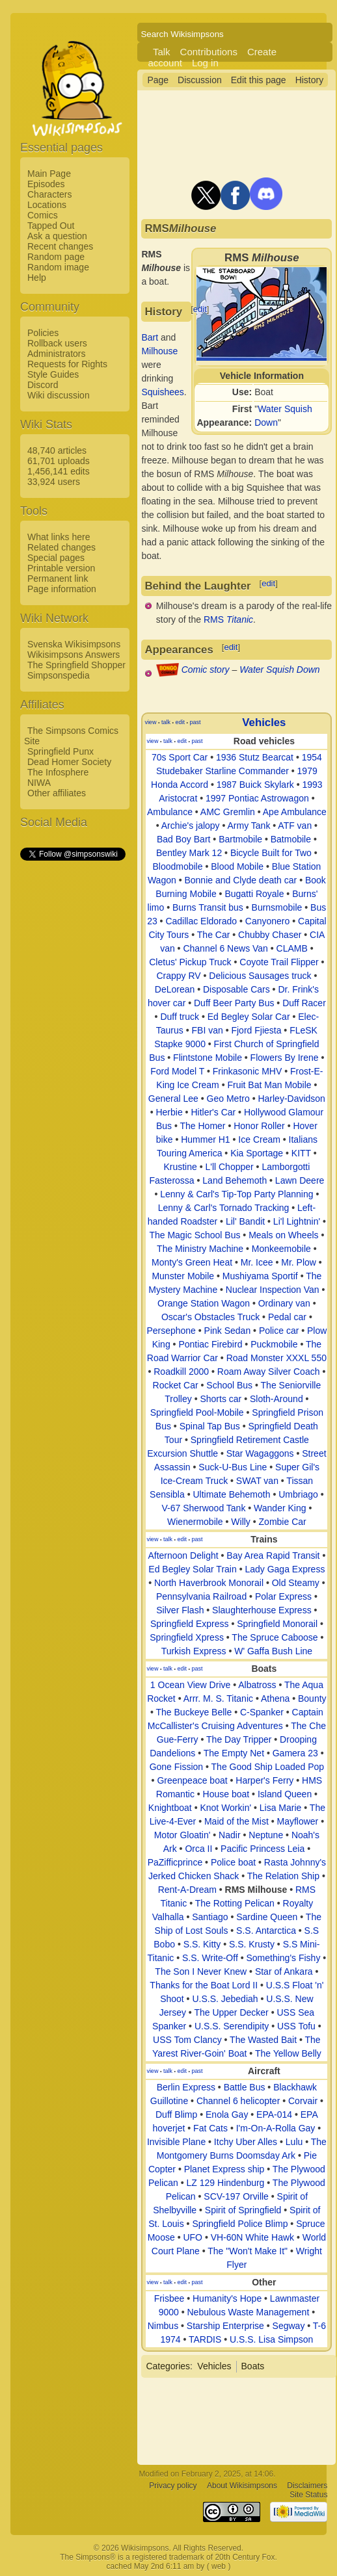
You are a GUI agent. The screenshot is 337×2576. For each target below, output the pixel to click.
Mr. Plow (298, 1262)
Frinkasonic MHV (247, 1071)
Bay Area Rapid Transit (272, 1555)
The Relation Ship (283, 1876)
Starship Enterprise (225, 2326)
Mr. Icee (257, 1262)
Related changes (61, 547)
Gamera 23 (295, 1753)
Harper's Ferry (264, 1780)
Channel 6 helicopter (238, 2101)
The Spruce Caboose (274, 1637)
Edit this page (258, 80)
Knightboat (170, 1807)
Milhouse (159, 351)
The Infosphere (57, 772)
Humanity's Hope (227, 2298)
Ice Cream (259, 1139)
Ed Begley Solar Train (192, 1569)
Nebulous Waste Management (248, 2312)
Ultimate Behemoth (231, 1494)
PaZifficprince (175, 1862)
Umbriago (298, 1494)
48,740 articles (57, 450)
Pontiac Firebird (210, 1344)
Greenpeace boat (192, 1780)
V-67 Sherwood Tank (203, 1508)
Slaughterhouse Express (262, 1610)
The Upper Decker (231, 2012)
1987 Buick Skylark (255, 784)
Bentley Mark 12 (189, 853)
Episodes (46, 184)
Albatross (257, 1685)
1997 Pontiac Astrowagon (257, 798)
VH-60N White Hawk (252, 2237)
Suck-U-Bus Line (232, 1467)
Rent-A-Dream (187, 1889)
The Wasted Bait (263, 2040)
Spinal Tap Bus (210, 1426)
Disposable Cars (236, 989)
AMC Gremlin (227, 812)
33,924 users (53, 481)
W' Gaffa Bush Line (273, 1651)
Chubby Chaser (269, 935)
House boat (226, 1794)
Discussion (200, 80)
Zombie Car (282, 1521)
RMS (228, 619)
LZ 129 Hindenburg (226, 2183)
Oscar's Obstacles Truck (210, 1317)
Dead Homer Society (69, 762)
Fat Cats (210, 2128)
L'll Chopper (229, 1167)
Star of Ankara (284, 1971)
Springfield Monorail (277, 1624)
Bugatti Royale (254, 894)
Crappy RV (178, 975)
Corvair (302, 2101)
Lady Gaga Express (285, 1569)
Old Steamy (295, 1583)
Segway (289, 2326)
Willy (240, 1521)
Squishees (162, 392)
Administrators (56, 353)
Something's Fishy (283, 1958)
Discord (42, 385)
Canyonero (267, 921)
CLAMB (292, 948)
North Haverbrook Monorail (208, 1583)
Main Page (49, 173)
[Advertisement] (72, 1058)
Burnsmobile (277, 907)
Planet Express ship (224, 2169)
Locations (46, 205)
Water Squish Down (279, 669)
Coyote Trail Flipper (278, 962)
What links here (58, 537)
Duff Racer (304, 1003)
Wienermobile (195, 1521)
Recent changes (60, 246)
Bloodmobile (177, 866)
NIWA (39, 782)
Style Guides (53, 374)
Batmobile (291, 839)
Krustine (179, 1167)
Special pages (56, 558)
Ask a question (57, 236)
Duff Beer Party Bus (234, 1003)
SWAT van (257, 1481)
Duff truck (179, 1016)
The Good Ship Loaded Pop (268, 1767)
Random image (58, 267)
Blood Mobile (237, 866)
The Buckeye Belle (194, 1712)
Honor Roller (259, 1126)
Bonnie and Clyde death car (240, 880)
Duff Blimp (176, 2114)
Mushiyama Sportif (260, 1276)
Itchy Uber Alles (245, 2142)
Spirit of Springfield (243, 2210)
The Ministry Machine (200, 1248)
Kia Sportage (256, 1153)
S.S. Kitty (202, 1944)
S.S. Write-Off (210, 1958)
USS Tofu (296, 2026)
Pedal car (287, 1317)
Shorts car (220, 1399)
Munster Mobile (183, 1276)
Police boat (233, 1862)
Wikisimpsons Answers (73, 654)
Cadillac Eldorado (201, 921)
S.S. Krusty (252, 1944)
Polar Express (283, 1596)
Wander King (280, 1508)
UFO (192, 2237)
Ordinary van (284, 1303)
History (309, 80)
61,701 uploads (58, 461)
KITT (301, 1153)
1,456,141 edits (58, 471)
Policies (43, 333)
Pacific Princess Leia (262, 1848)
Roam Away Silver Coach (268, 1371)
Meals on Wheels (283, 1235)
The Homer (202, 1126)
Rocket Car (175, 1385)
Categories (168, 2366)
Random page (56, 257)
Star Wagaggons (260, 1453)
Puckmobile (273, 1344)
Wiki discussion (58, 395)
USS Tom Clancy (187, 2040)
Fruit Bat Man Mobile (269, 1085)
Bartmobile (240, 839)
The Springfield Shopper (76, 665)
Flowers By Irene (284, 1057)
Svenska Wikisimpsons (73, 644)
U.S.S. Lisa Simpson (271, 2339)
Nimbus (163, 2326)
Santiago (210, 1917)
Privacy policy (172, 2485)
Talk (161, 51)
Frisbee (169, 2298)
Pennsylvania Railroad (201, 1596)
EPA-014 (274, 2114)
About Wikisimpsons (242, 2485)
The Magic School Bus (194, 1235)
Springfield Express (189, 1624)
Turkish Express (193, 1651)
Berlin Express (186, 2087)
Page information (61, 589)
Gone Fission (176, 1767)
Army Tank (249, 825)
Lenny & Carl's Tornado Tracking (224, 1208)
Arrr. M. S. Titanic (218, 1698)
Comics (42, 215)
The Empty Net (234, 1753)
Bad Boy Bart (184, 839)
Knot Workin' (225, 1807)
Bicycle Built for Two (271, 853)
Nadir (229, 1835)
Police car (279, 1330)
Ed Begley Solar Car (249, 1016)
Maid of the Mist (236, 1821)
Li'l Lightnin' (296, 1221)
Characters (49, 194)
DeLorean (175, 989)
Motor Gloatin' (182, 1835)
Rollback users (57, 343)
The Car (213, 935)
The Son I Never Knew (201, 1971)
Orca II (198, 1848)
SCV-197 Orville (236, 2196)
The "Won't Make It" (248, 2251)
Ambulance (170, 812)
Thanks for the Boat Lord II (204, 1985)
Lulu (294, 2142)
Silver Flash (180, 1610)
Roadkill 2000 (181, 1371)
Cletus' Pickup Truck (190, 962)
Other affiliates (56, 793)
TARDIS (205, 2339)
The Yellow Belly (288, 2053)
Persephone (171, 1330)
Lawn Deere (300, 1180)
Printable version (61, 568)
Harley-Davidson (291, 1098)
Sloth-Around (276, 1399)
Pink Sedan (227, 1330)
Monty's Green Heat (192, 1262)
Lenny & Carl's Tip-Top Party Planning (236, 1194)
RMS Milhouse (256, 1889)
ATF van (295, 825)
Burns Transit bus (207, 907)
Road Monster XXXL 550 (276, 1358)
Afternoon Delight (183, 1555)
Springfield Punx (60, 751)
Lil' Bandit (245, 1221)
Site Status (308, 2494)
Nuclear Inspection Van (272, 1289)
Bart (149, 337)
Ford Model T (177, 1071)
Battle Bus (244, 2087)
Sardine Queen (266, 1917)
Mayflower (297, 1821)
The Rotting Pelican (235, 1903)
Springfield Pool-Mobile (197, 1412)
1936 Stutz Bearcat (254, 757)
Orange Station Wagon (203, 1303)
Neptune (266, 1835)
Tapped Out (50, 225)
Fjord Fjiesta (256, 1030)
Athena (275, 1698)
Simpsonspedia (58, 675)
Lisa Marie (281, 1807)
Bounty (312, 1698)
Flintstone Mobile (207, 1057)
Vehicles (264, 722)
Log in (205, 62)
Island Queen (285, 1794)
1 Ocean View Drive (190, 1685)
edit (200, 309)
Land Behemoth (234, 1180)
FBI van (207, 1030)
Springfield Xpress (187, 1637)
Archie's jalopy (190, 825)
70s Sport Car (180, 757)
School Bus (229, 1385)
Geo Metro (228, 1098)
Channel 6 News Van (225, 948)
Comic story (206, 669)
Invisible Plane (176, 2142)
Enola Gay (227, 2114)
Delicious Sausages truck (260, 975)
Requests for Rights (67, 364)
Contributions (208, 51)
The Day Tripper (238, 1739)
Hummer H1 (205, 1139)
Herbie (168, 1112)
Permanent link (57, 578)
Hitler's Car (213, 1112)
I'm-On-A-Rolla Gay (276, 2128)
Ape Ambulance (295, 812)
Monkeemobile (281, 1248)
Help (36, 277)
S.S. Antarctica (266, 1930)
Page (157, 80)
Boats (253, 2366)
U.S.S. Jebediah (225, 1999)
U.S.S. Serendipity (232, 2026)
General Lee (173, 1098)
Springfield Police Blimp (240, 2223)
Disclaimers (307, 2485)
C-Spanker (262, 1712)
